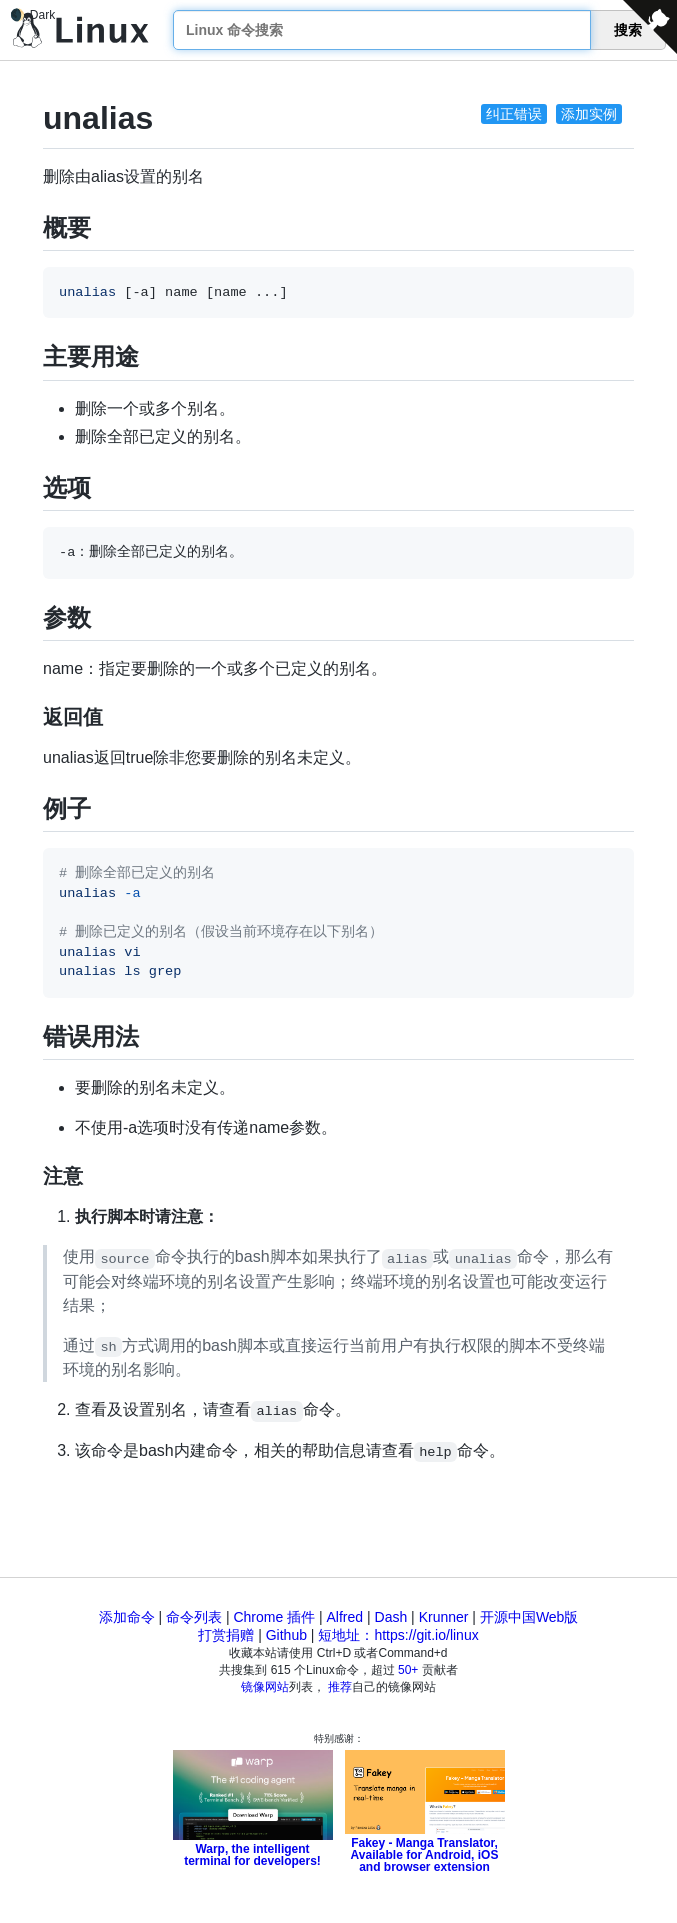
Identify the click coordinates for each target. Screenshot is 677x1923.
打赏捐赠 (226, 1635)
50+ (408, 1670)
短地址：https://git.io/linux (398, 1635)
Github (286, 1635)
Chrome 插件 (274, 1617)
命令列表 (194, 1617)
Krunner (444, 1617)
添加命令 (127, 1617)
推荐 (340, 1687)
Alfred (345, 1617)
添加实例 (589, 114)
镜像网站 (265, 1687)
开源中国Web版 (529, 1617)
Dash (391, 1617)
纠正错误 (514, 114)
